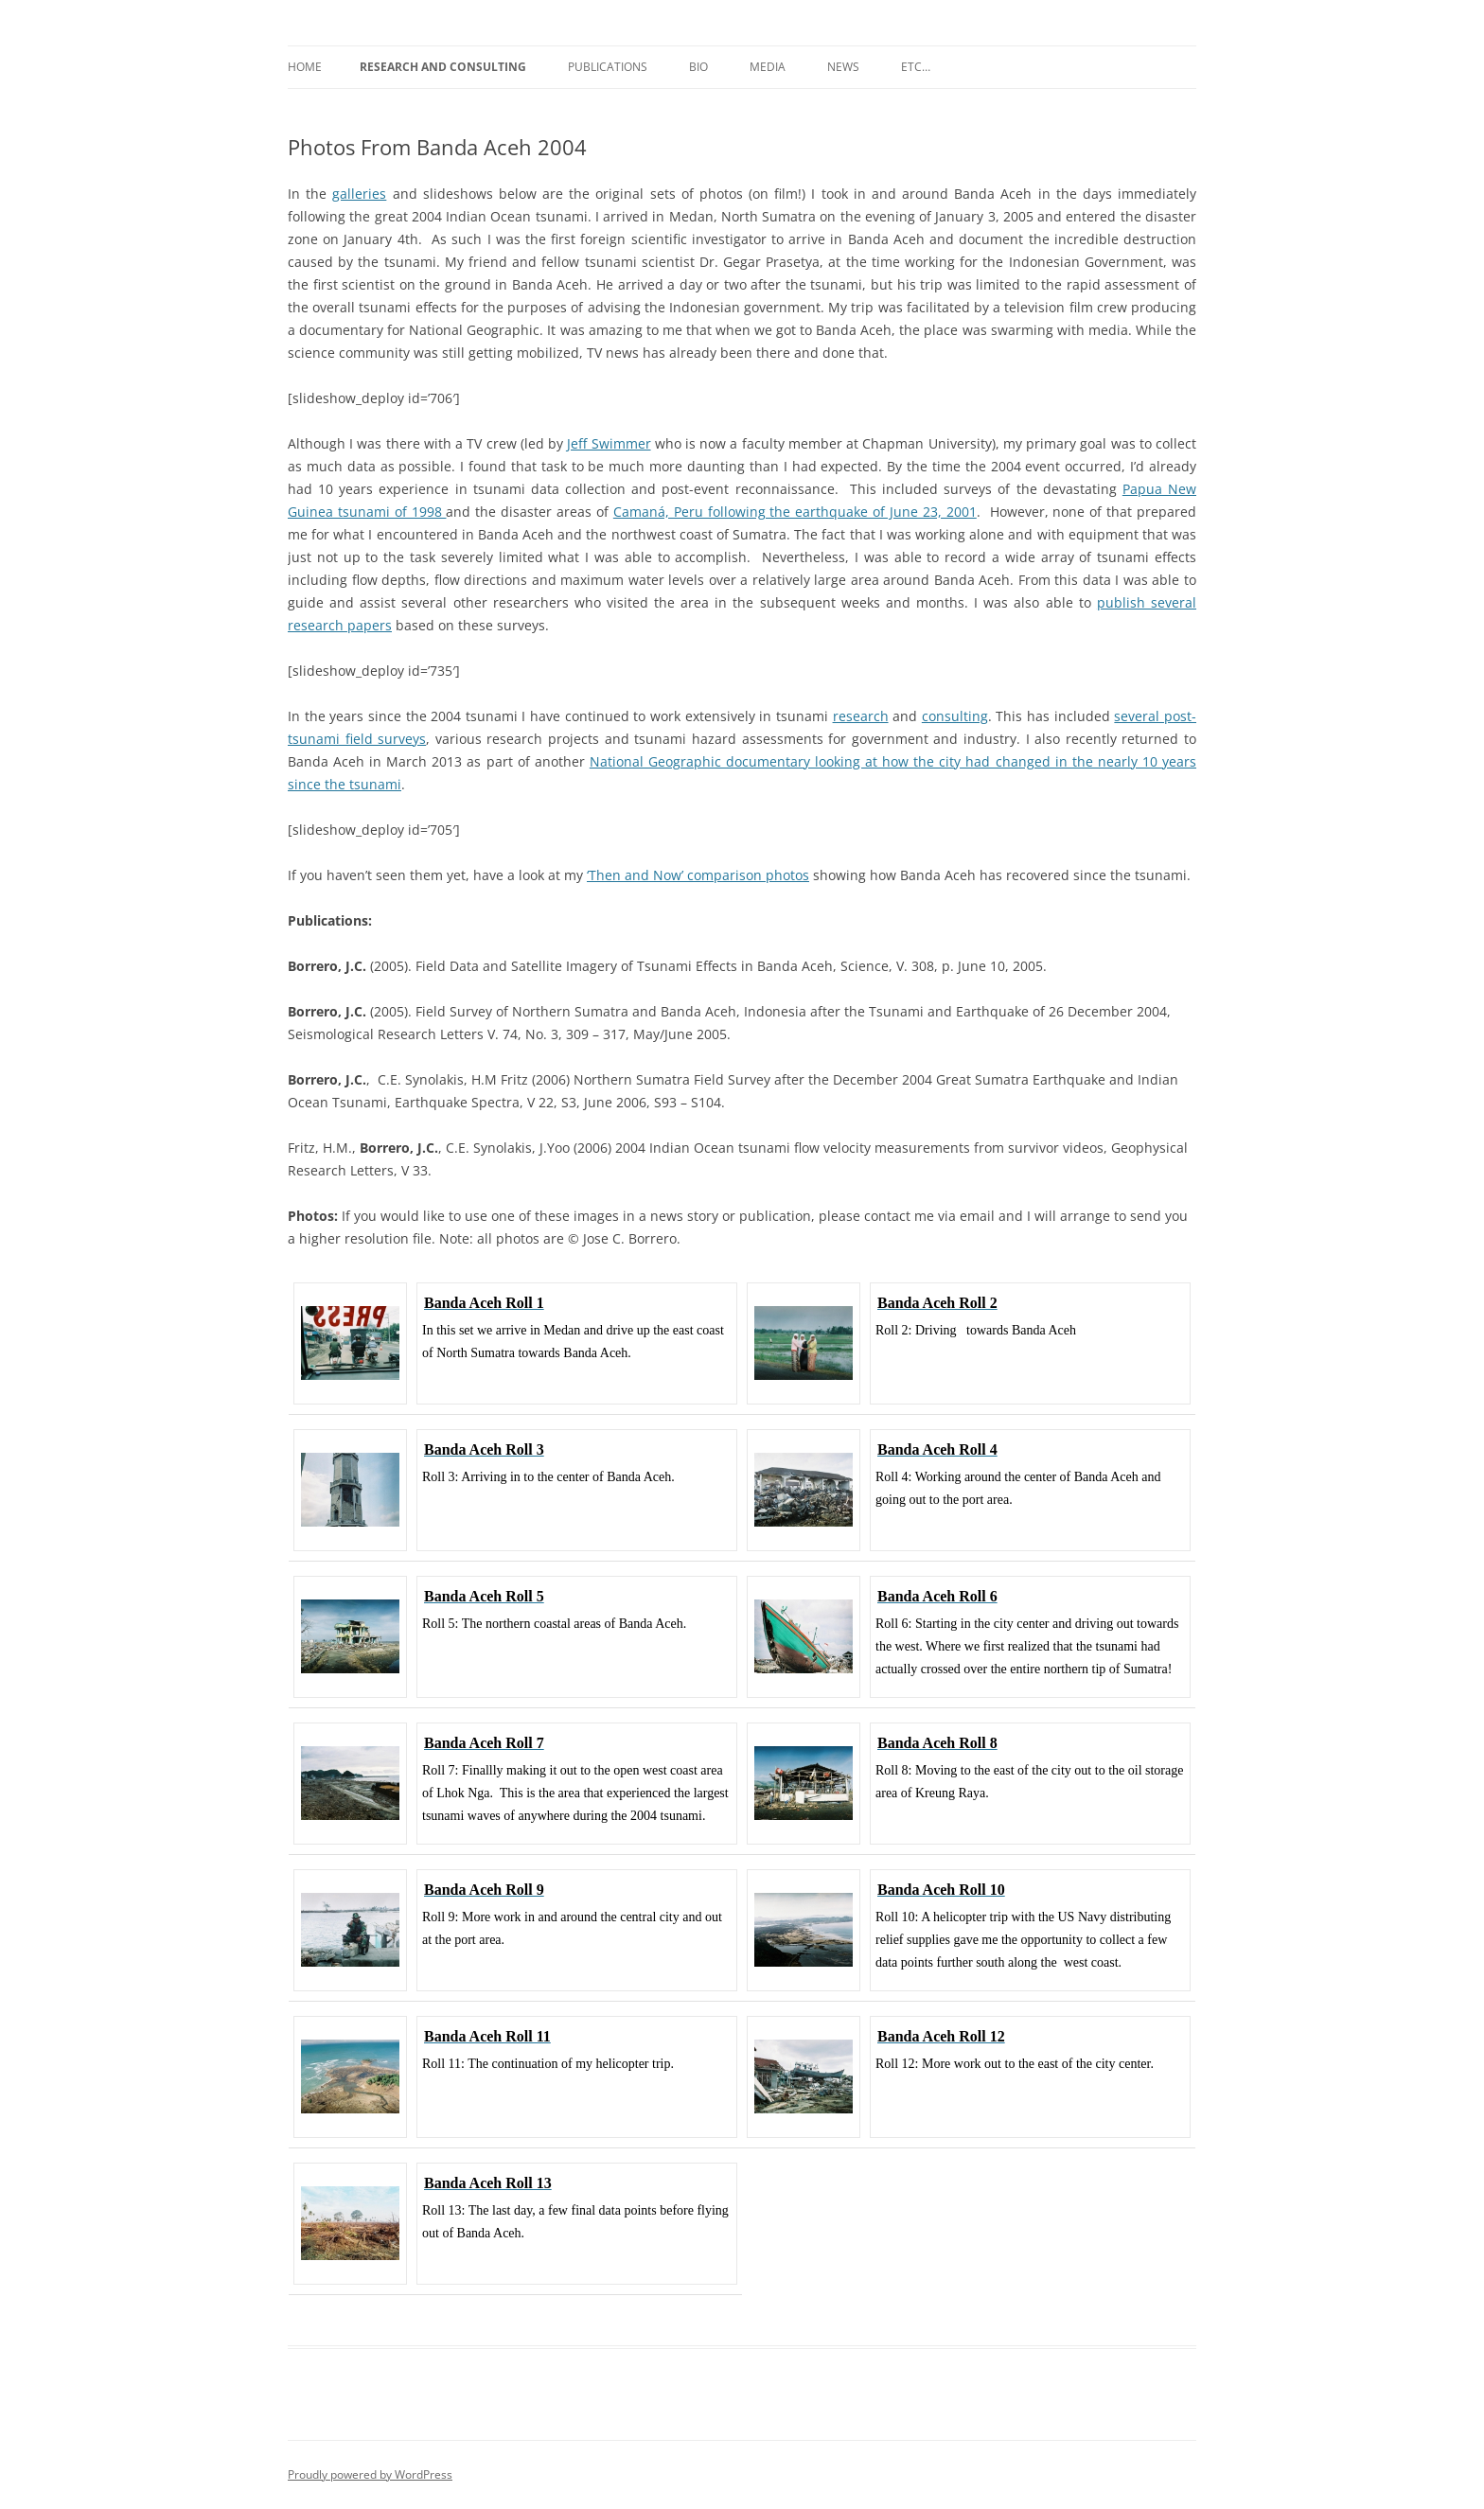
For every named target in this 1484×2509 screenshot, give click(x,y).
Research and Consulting (443, 67)
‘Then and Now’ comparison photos (698, 875)
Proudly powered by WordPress (370, 2474)
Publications (607, 67)
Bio (698, 67)
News (843, 67)
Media (768, 67)
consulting (955, 716)
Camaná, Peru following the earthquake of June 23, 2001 (795, 512)
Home (305, 67)
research (861, 716)
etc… (915, 67)
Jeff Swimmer (608, 443)
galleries (359, 194)
